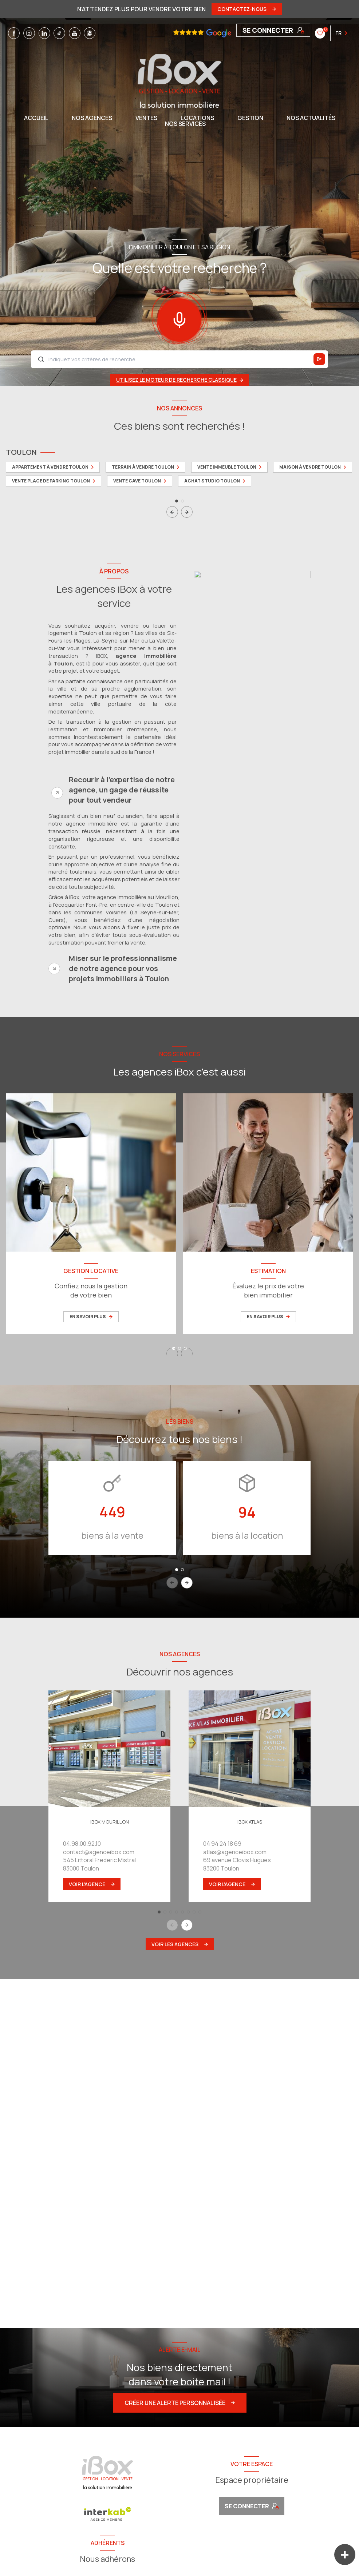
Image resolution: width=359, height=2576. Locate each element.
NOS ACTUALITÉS (311, 118)
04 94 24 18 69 (222, 1844)
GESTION (250, 118)
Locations (197, 118)
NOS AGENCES (92, 118)
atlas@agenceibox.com (235, 1852)
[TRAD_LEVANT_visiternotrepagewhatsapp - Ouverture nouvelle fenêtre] (89, 33)
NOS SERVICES (185, 124)
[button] (187, 512)
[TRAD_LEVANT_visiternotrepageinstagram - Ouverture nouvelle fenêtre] (29, 33)
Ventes (146, 118)
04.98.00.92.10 (82, 1844)
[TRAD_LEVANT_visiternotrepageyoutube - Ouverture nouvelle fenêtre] (74, 33)
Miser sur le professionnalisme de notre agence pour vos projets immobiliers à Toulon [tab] (123, 968)
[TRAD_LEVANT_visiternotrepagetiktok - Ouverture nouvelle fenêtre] (59, 33)
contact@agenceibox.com (98, 1852)
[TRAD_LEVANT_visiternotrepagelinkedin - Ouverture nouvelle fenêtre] (44, 33)
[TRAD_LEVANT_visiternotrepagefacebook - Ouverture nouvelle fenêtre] (14, 33)
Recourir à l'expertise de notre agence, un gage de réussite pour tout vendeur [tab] (122, 790)
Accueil (36, 118)
